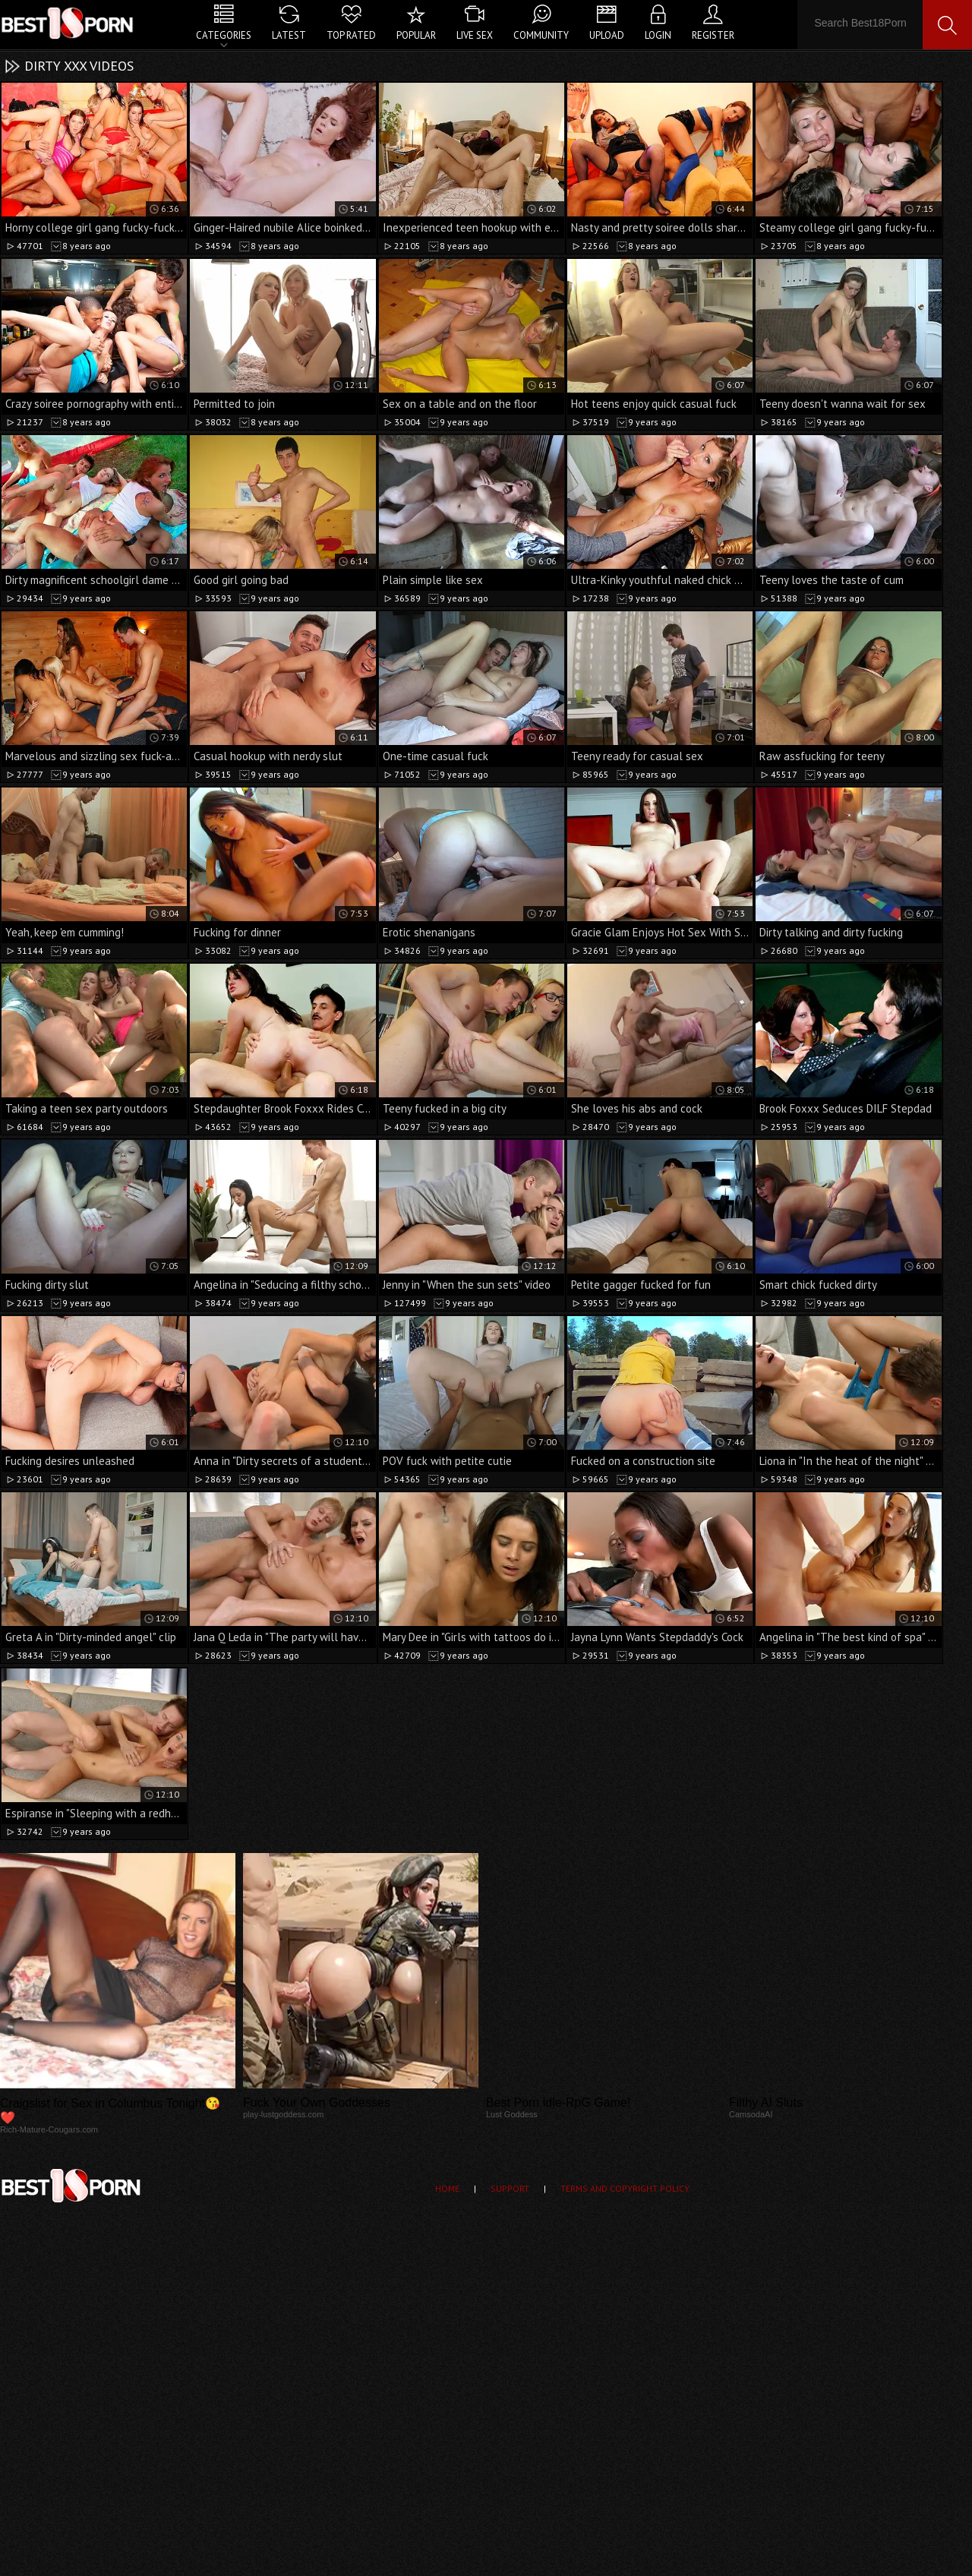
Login (658, 35)
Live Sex (474, 35)
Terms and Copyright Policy (625, 2188)
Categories (223, 35)
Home (447, 2188)
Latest (289, 35)
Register (713, 35)
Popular (416, 35)
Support (510, 2188)
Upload (606, 35)
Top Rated (351, 35)
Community (541, 35)
